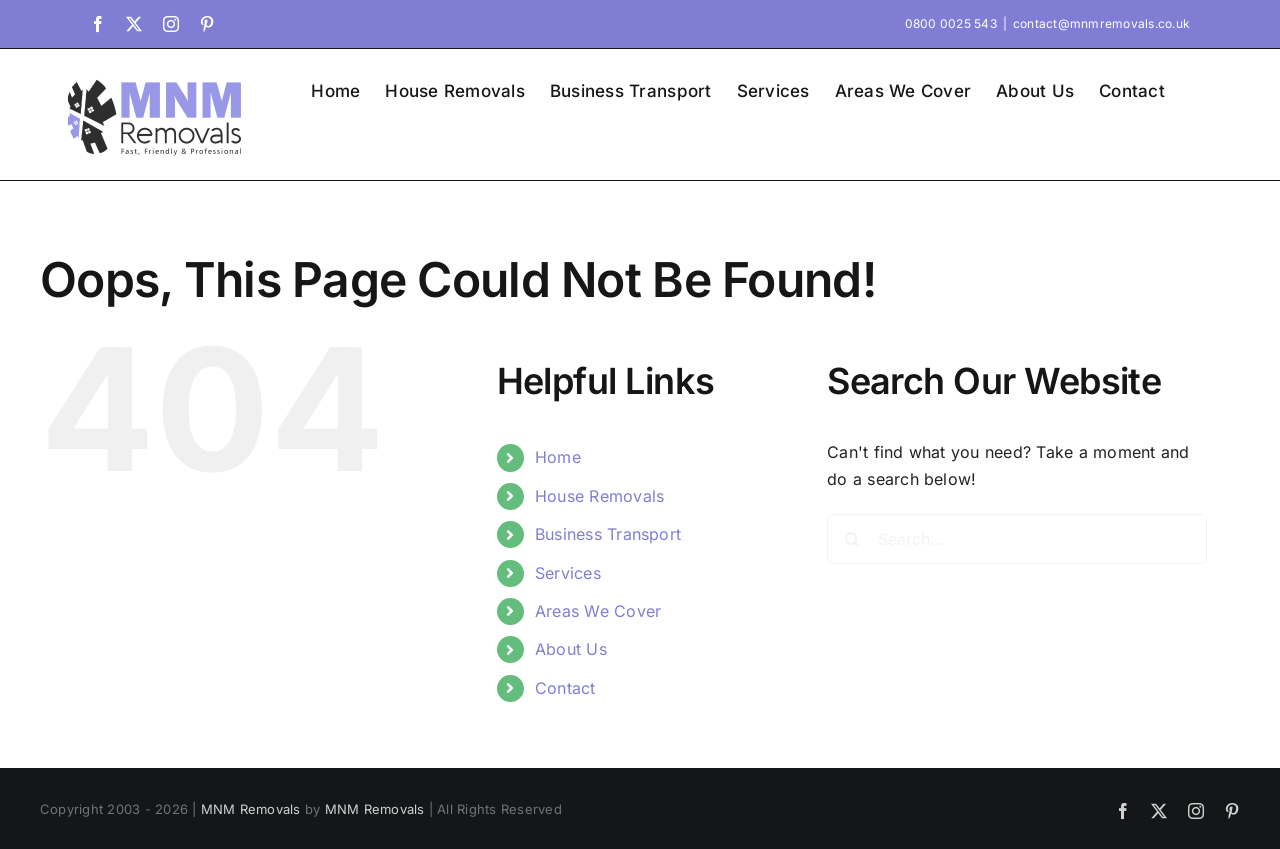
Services (568, 573)
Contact (565, 688)
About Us (571, 649)
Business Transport (608, 534)
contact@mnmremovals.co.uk (1101, 23)
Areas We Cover (598, 611)
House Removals (599, 496)
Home (558, 457)
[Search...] (1017, 539)
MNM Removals (251, 809)
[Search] (852, 539)
